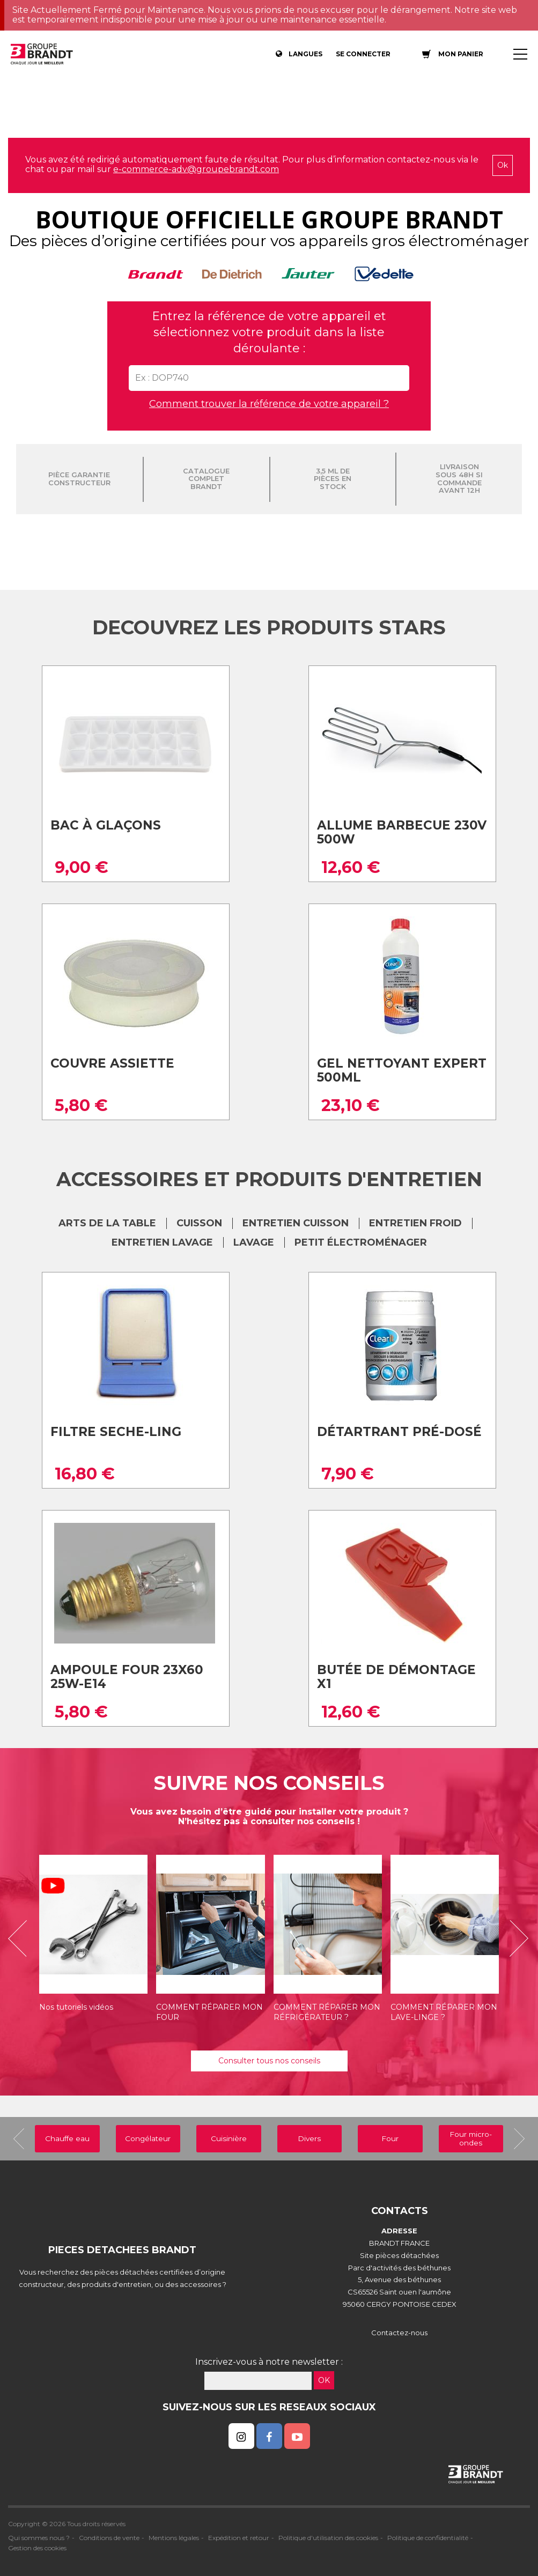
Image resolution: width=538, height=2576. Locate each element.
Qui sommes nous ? (39, 2538)
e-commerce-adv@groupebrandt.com (196, 169)
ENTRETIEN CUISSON (295, 1223)
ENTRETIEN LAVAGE (162, 1242)
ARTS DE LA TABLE (107, 1223)
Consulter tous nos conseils (269, 2061)
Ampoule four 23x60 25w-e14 (126, 1677)
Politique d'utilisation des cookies (328, 2538)
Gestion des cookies (37, 2548)
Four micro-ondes (470, 2138)
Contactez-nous (399, 2332)
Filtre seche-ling (115, 1432)
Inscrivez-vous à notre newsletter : (269, 2362)
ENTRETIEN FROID (415, 1223)
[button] (21, 1938)
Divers (309, 2138)
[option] (93, 1938)
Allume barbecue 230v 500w (402, 832)
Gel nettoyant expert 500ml (402, 1070)
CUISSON (199, 1223)
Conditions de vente (109, 2538)
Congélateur (148, 2138)
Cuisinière (229, 2138)
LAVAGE (253, 1242)
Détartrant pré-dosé (399, 1432)
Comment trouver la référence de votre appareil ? (269, 404)
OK (324, 2380)
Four (390, 2138)
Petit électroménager (360, 1242)
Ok (502, 165)
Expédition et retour (238, 2538)
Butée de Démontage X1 (396, 1677)
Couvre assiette (112, 1063)
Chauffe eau (67, 2138)
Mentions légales (174, 2538)
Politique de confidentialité (427, 2538)
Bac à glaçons (105, 825)
